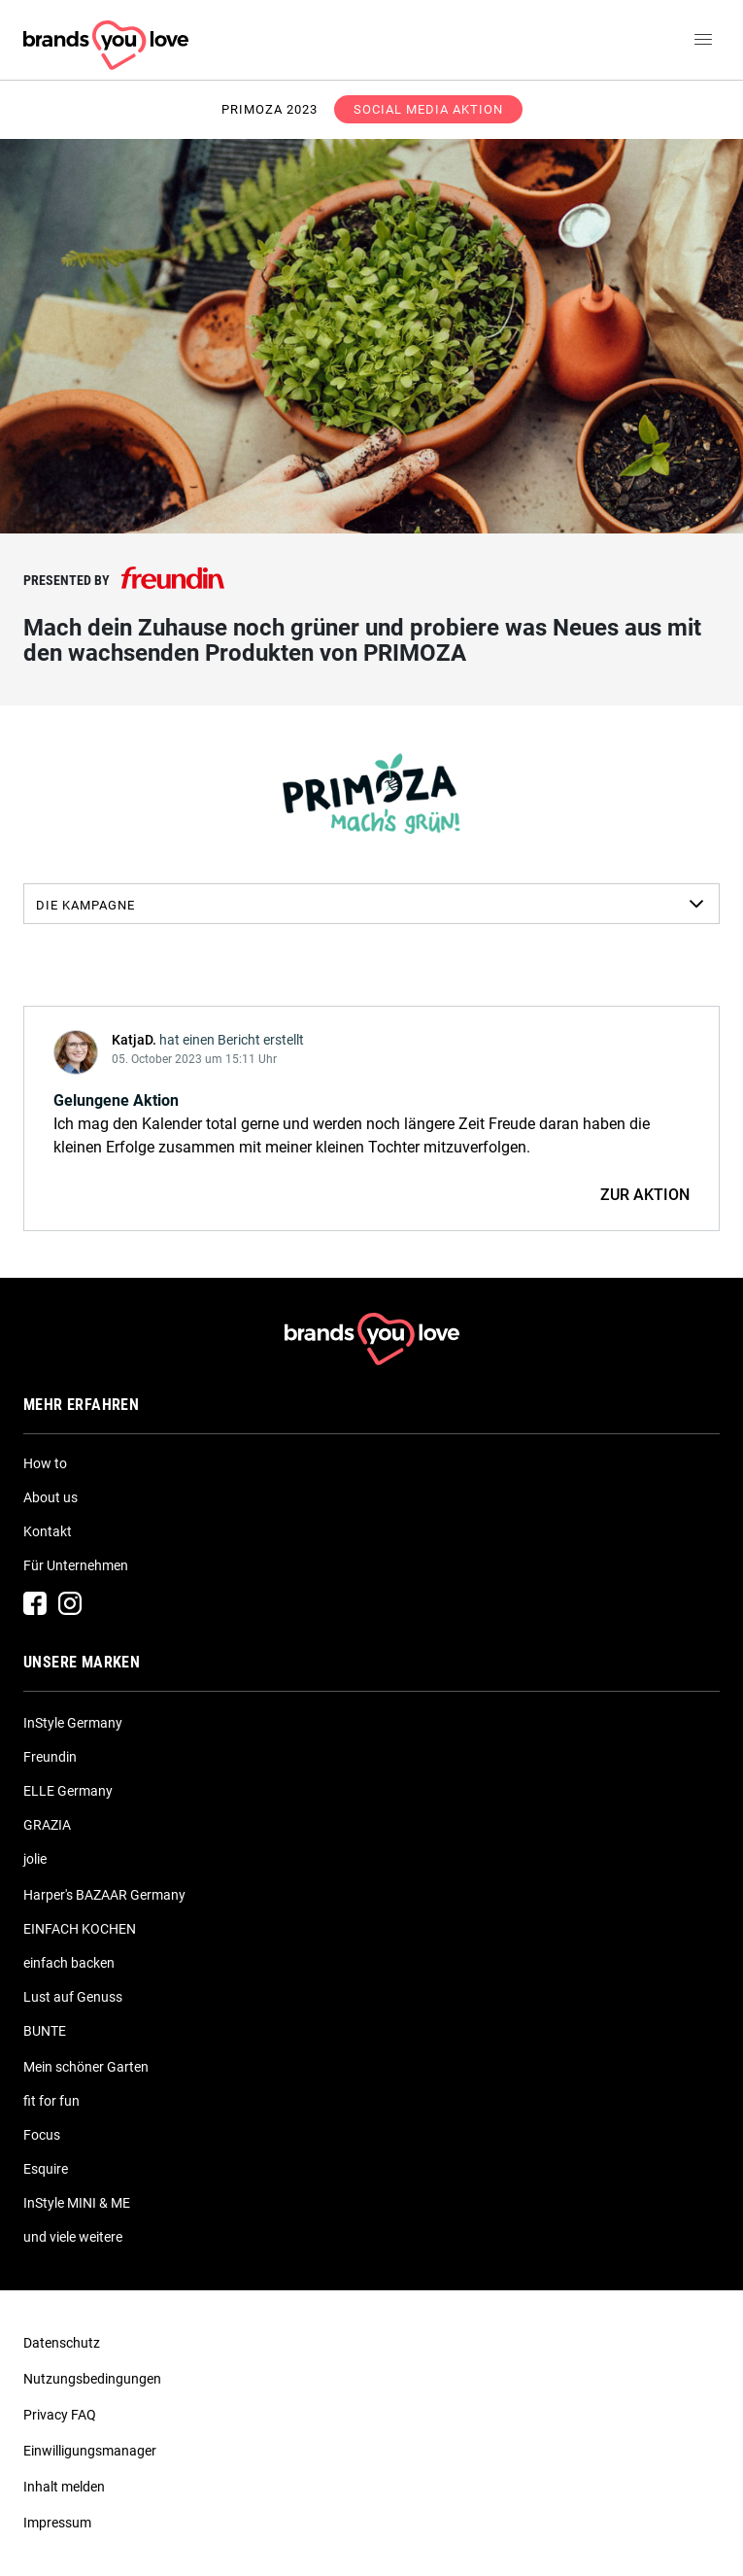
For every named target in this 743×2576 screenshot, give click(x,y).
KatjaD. (134, 1040)
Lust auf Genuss (72, 1997)
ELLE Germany (68, 1791)
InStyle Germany (72, 1723)
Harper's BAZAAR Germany (104, 1895)
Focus (41, 2135)
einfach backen (69, 1963)
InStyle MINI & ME (76, 2203)
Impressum (57, 2522)
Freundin (50, 1757)
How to (45, 1463)
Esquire (45, 2169)
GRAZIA (47, 1825)
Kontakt (47, 1531)
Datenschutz (61, 2343)
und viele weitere (72, 2237)
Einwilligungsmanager (89, 2450)
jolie (35, 1859)
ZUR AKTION (645, 1194)
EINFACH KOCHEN (79, 1929)
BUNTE (44, 2031)
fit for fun (51, 2101)
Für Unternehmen (75, 1565)
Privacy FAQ (59, 2414)
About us (50, 1497)
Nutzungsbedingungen (92, 2379)
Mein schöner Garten (86, 2067)
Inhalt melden (64, 2486)
